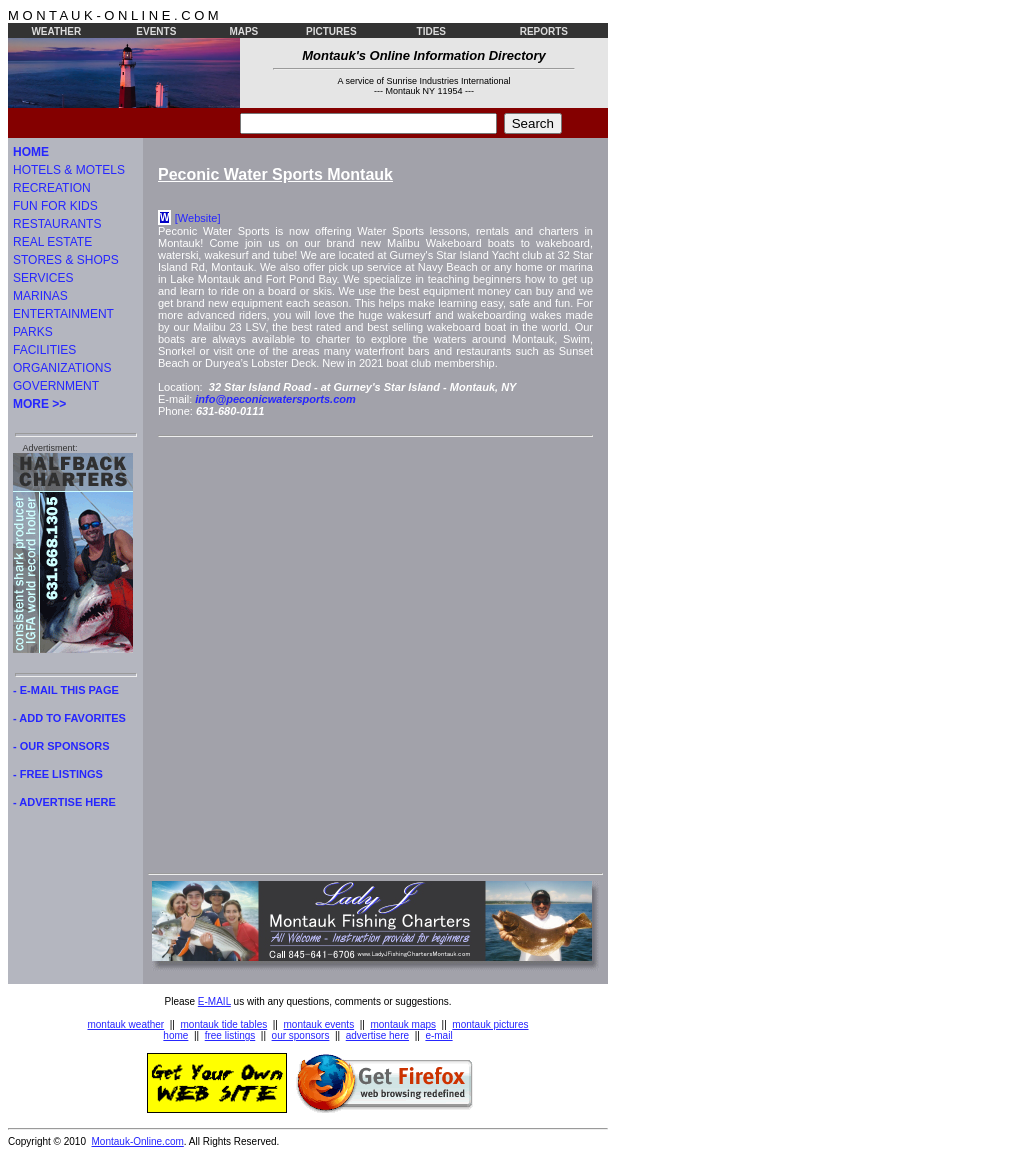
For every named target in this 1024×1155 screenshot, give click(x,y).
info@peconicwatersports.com (275, 399)
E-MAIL (214, 1001)
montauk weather (125, 1024)
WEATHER (56, 31)
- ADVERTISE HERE (64, 802)
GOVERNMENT (56, 386)
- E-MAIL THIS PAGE (66, 690)
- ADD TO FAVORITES (69, 718)
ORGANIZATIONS (62, 368)
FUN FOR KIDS (55, 206)
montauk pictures (490, 1024)
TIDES (431, 31)
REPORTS (544, 31)
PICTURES (331, 31)
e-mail (438, 1035)
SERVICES (43, 278)
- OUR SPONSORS (61, 746)
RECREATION (52, 188)
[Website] (198, 218)
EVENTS (156, 31)
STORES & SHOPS (66, 260)
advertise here (377, 1035)
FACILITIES (44, 350)
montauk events (319, 1024)
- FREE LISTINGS (58, 774)
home (175, 1035)
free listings (230, 1035)
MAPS (243, 31)
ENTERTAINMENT (63, 314)
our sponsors (301, 1035)
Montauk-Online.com (138, 1141)
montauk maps (403, 1024)
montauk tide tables (224, 1024)
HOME (31, 152)
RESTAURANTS (57, 224)
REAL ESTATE (52, 242)
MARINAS (40, 296)
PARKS (33, 332)
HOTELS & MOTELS (69, 170)
